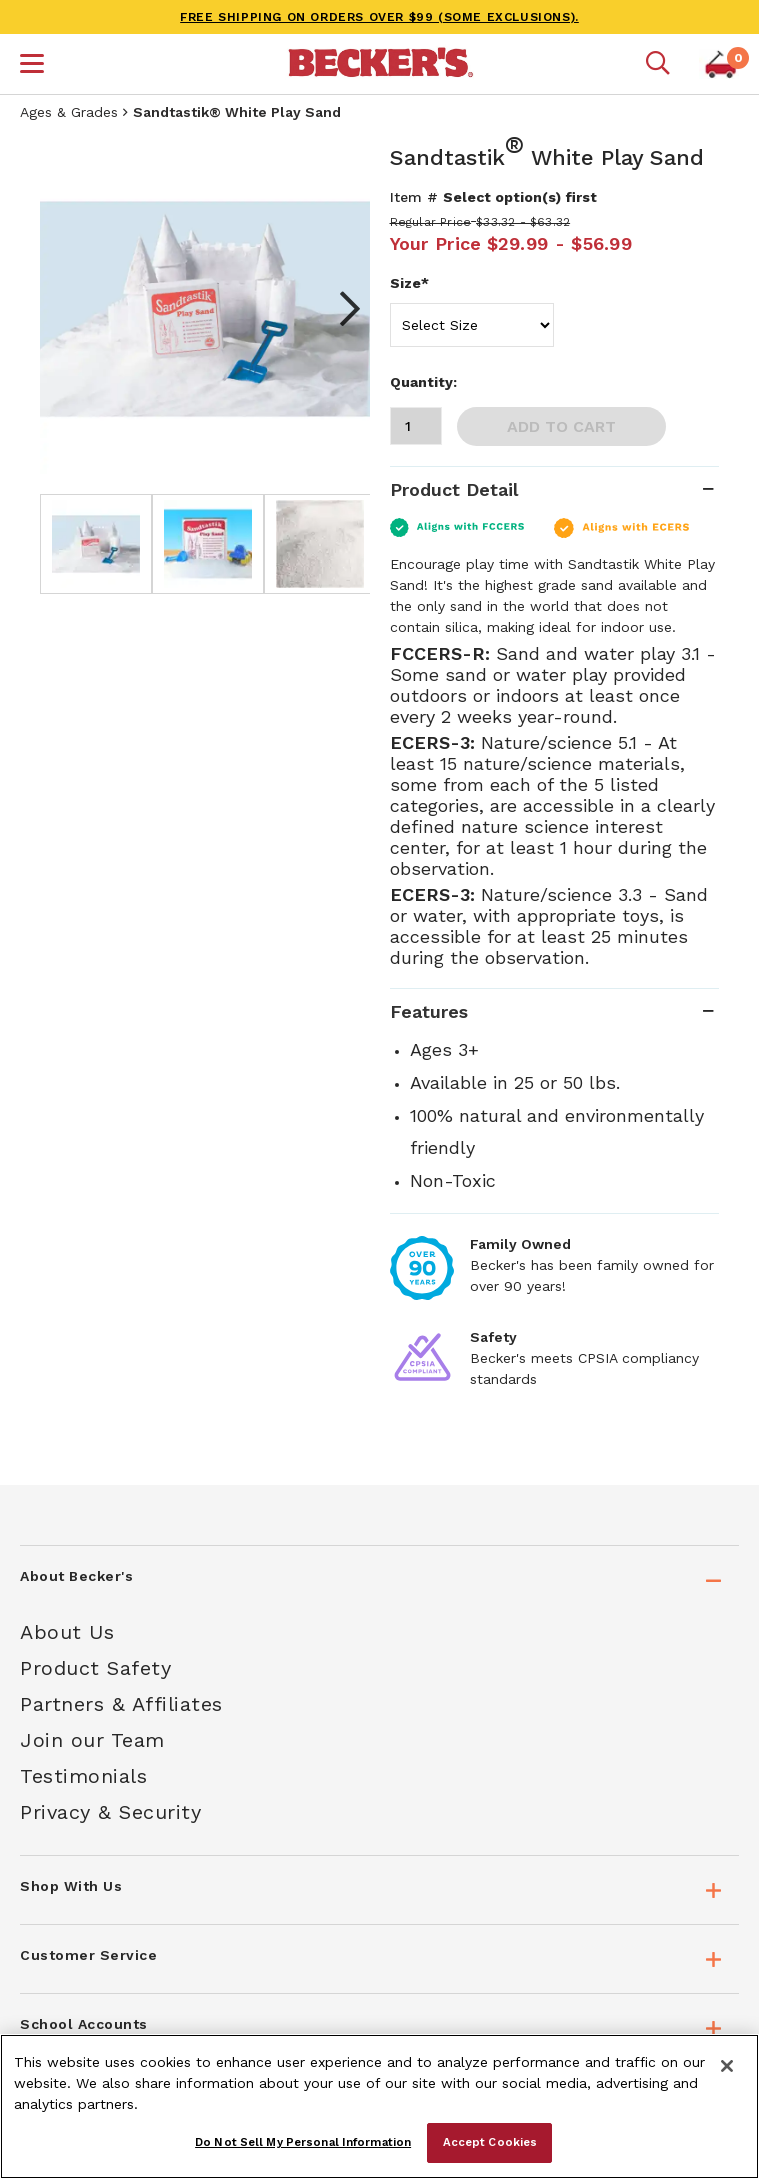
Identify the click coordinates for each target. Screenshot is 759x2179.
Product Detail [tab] (454, 489)
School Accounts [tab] (84, 2024)
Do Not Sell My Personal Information (303, 2142)
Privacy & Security (110, 1812)
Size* (409, 283)
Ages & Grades (69, 112)
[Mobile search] (658, 64)
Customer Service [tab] (88, 1955)
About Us (67, 1632)
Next (340, 309)
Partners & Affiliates (121, 1704)
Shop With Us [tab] (71, 1886)
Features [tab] (429, 1011)
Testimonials (83, 1776)
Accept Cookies (490, 2142)
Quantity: (423, 382)
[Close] (727, 2066)
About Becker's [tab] (76, 1576)
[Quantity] (416, 426)
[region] (379, 2106)
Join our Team (92, 1740)
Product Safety (95, 1668)
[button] (32, 66)
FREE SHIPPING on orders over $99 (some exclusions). (379, 17)
